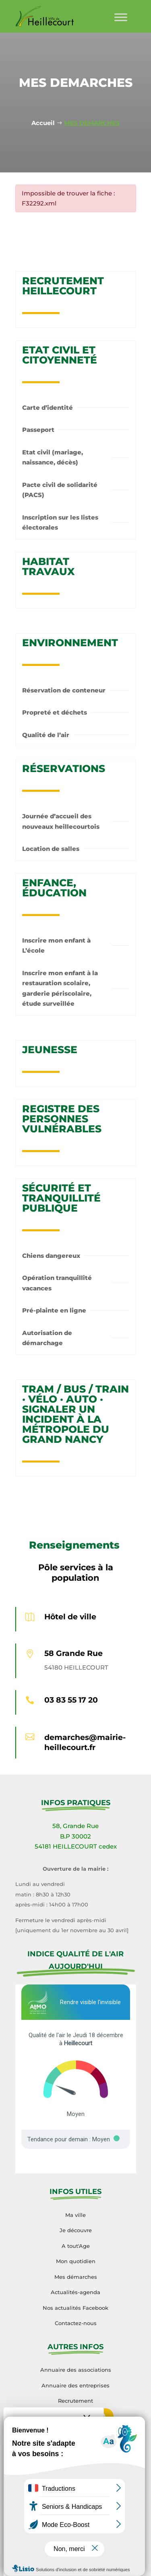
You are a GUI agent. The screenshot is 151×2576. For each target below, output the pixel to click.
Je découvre (76, 2230)
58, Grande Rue (75, 1826)
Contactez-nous (76, 2323)
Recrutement (75, 2400)
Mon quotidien (75, 2261)
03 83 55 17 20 (71, 1700)
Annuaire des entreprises (75, 2385)
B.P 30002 (75, 1836)
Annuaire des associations (75, 2369)
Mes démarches (75, 2277)
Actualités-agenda (75, 2292)
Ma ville (75, 2215)
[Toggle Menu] (120, 17)
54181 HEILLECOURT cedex (76, 1846)
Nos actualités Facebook (75, 2308)
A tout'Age (76, 2246)
